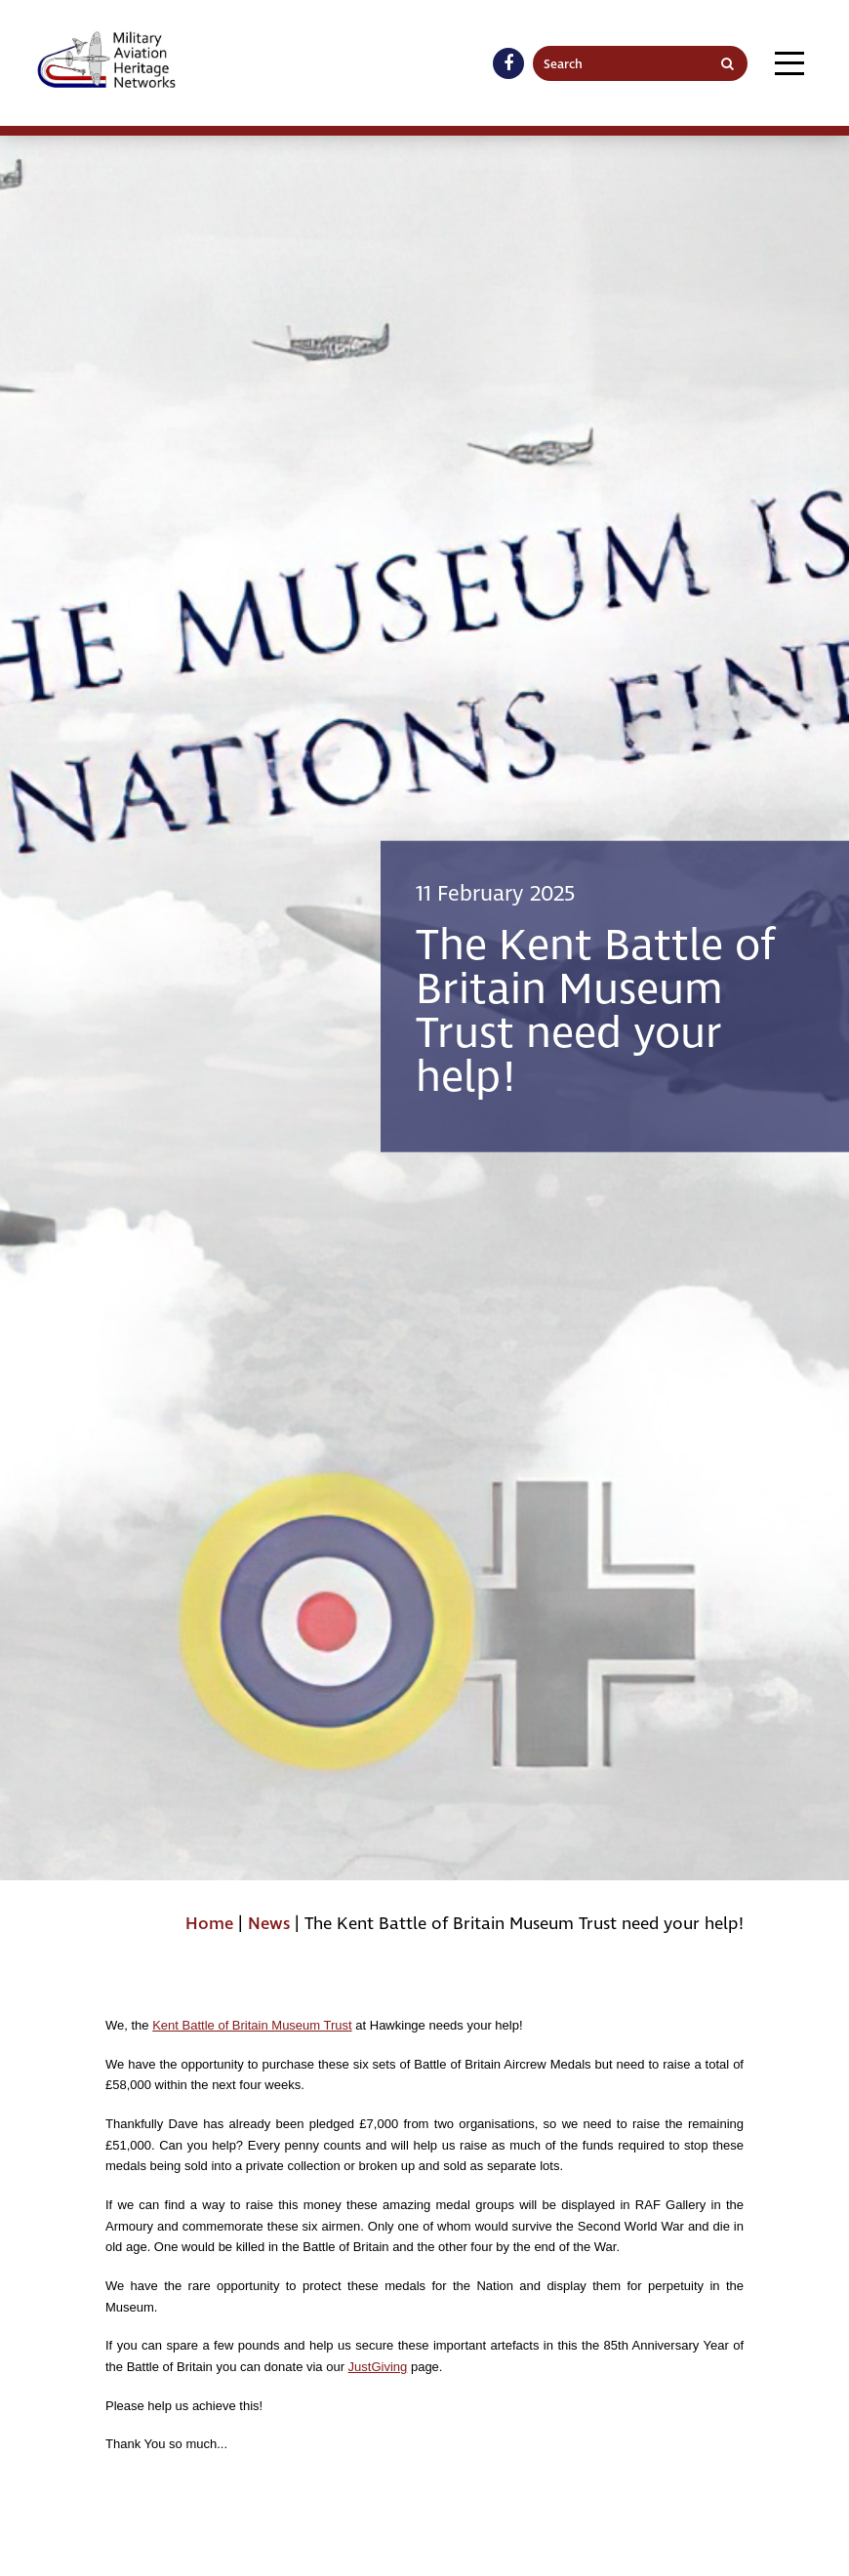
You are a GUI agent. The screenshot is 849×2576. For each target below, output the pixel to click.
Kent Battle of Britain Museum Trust (251, 2025)
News (269, 1924)
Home (209, 1924)
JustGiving (378, 2366)
